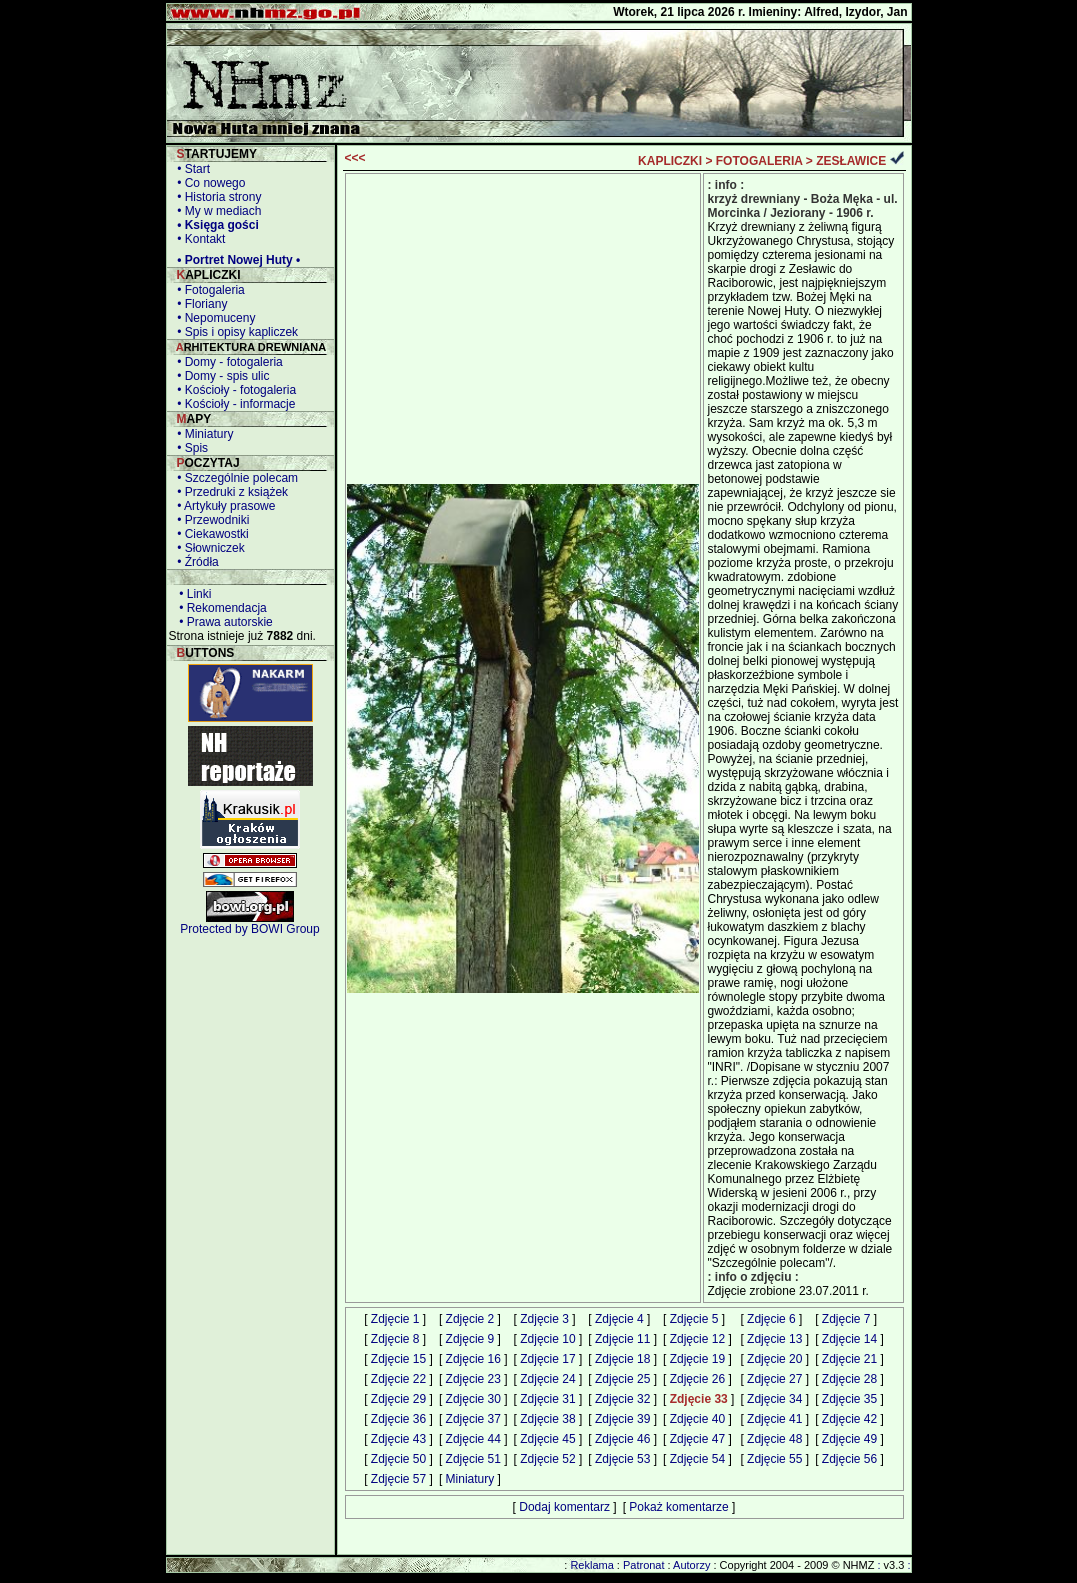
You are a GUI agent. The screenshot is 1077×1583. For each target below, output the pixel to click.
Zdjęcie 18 (622, 1359)
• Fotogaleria (208, 290)
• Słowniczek (208, 548)
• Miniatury (202, 434)
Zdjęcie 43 (398, 1439)
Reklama (591, 1565)
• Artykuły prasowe (223, 506)
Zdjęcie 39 (622, 1419)
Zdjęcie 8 (395, 1339)
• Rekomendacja (220, 608)
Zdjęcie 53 (622, 1459)
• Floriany (199, 304)
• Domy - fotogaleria (227, 362)
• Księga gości (215, 225)
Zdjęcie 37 (473, 1419)
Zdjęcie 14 (849, 1339)
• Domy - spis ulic (220, 376)
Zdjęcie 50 (398, 1459)
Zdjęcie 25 (622, 1379)
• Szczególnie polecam (235, 478)
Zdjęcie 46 (622, 1439)
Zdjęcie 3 (544, 1319)
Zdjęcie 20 (774, 1359)
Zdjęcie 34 (774, 1399)
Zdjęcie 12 (697, 1339)
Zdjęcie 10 (547, 1339)
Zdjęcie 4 (619, 1319)
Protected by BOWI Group (249, 929)
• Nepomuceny (213, 318)
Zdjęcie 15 (398, 1359)
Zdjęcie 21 (849, 1359)
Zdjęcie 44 (473, 1439)
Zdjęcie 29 (398, 1399)
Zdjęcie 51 (473, 1459)
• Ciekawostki (210, 534)
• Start (191, 169)
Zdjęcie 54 (697, 1459)
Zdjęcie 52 (547, 1459)
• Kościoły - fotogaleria (234, 390)
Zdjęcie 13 (774, 1339)
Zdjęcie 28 (849, 1379)
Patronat (644, 1565)
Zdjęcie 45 (547, 1439)
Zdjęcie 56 (849, 1459)
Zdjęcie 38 (547, 1419)
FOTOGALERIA (759, 161)
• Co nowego (208, 183)
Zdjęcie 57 (398, 1479)
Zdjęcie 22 (398, 1379)
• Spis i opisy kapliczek (235, 332)
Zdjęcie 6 (771, 1319)
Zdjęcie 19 (697, 1359)
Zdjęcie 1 (395, 1319)
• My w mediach (216, 211)
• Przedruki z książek (230, 492)
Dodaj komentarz (564, 1507)
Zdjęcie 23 (473, 1379)
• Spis (190, 448)
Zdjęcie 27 (774, 1379)
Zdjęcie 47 (697, 1439)
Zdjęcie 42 (849, 1419)
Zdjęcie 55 (774, 1459)
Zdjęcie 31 (547, 1399)
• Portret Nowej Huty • (236, 260)
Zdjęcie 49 (849, 1439)
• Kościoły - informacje (233, 404)
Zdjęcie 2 (470, 1319)
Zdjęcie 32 (622, 1399)
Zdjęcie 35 (849, 1399)
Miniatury (470, 1479)
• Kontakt (198, 239)
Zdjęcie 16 (473, 1359)
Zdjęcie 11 (622, 1339)
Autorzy (691, 1565)
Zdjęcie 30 (473, 1399)
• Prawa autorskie (223, 622)
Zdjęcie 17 (547, 1359)
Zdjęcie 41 (774, 1419)
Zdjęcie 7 (846, 1319)
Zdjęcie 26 (697, 1379)
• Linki (192, 594)
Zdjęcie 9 (470, 1339)
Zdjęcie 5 (694, 1319)
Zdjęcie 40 (697, 1419)
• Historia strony (216, 197)
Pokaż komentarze (678, 1507)
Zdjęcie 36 (398, 1419)
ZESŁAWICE (851, 161)
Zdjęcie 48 (774, 1439)
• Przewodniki (210, 520)
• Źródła (195, 562)
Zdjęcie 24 (547, 1379)
